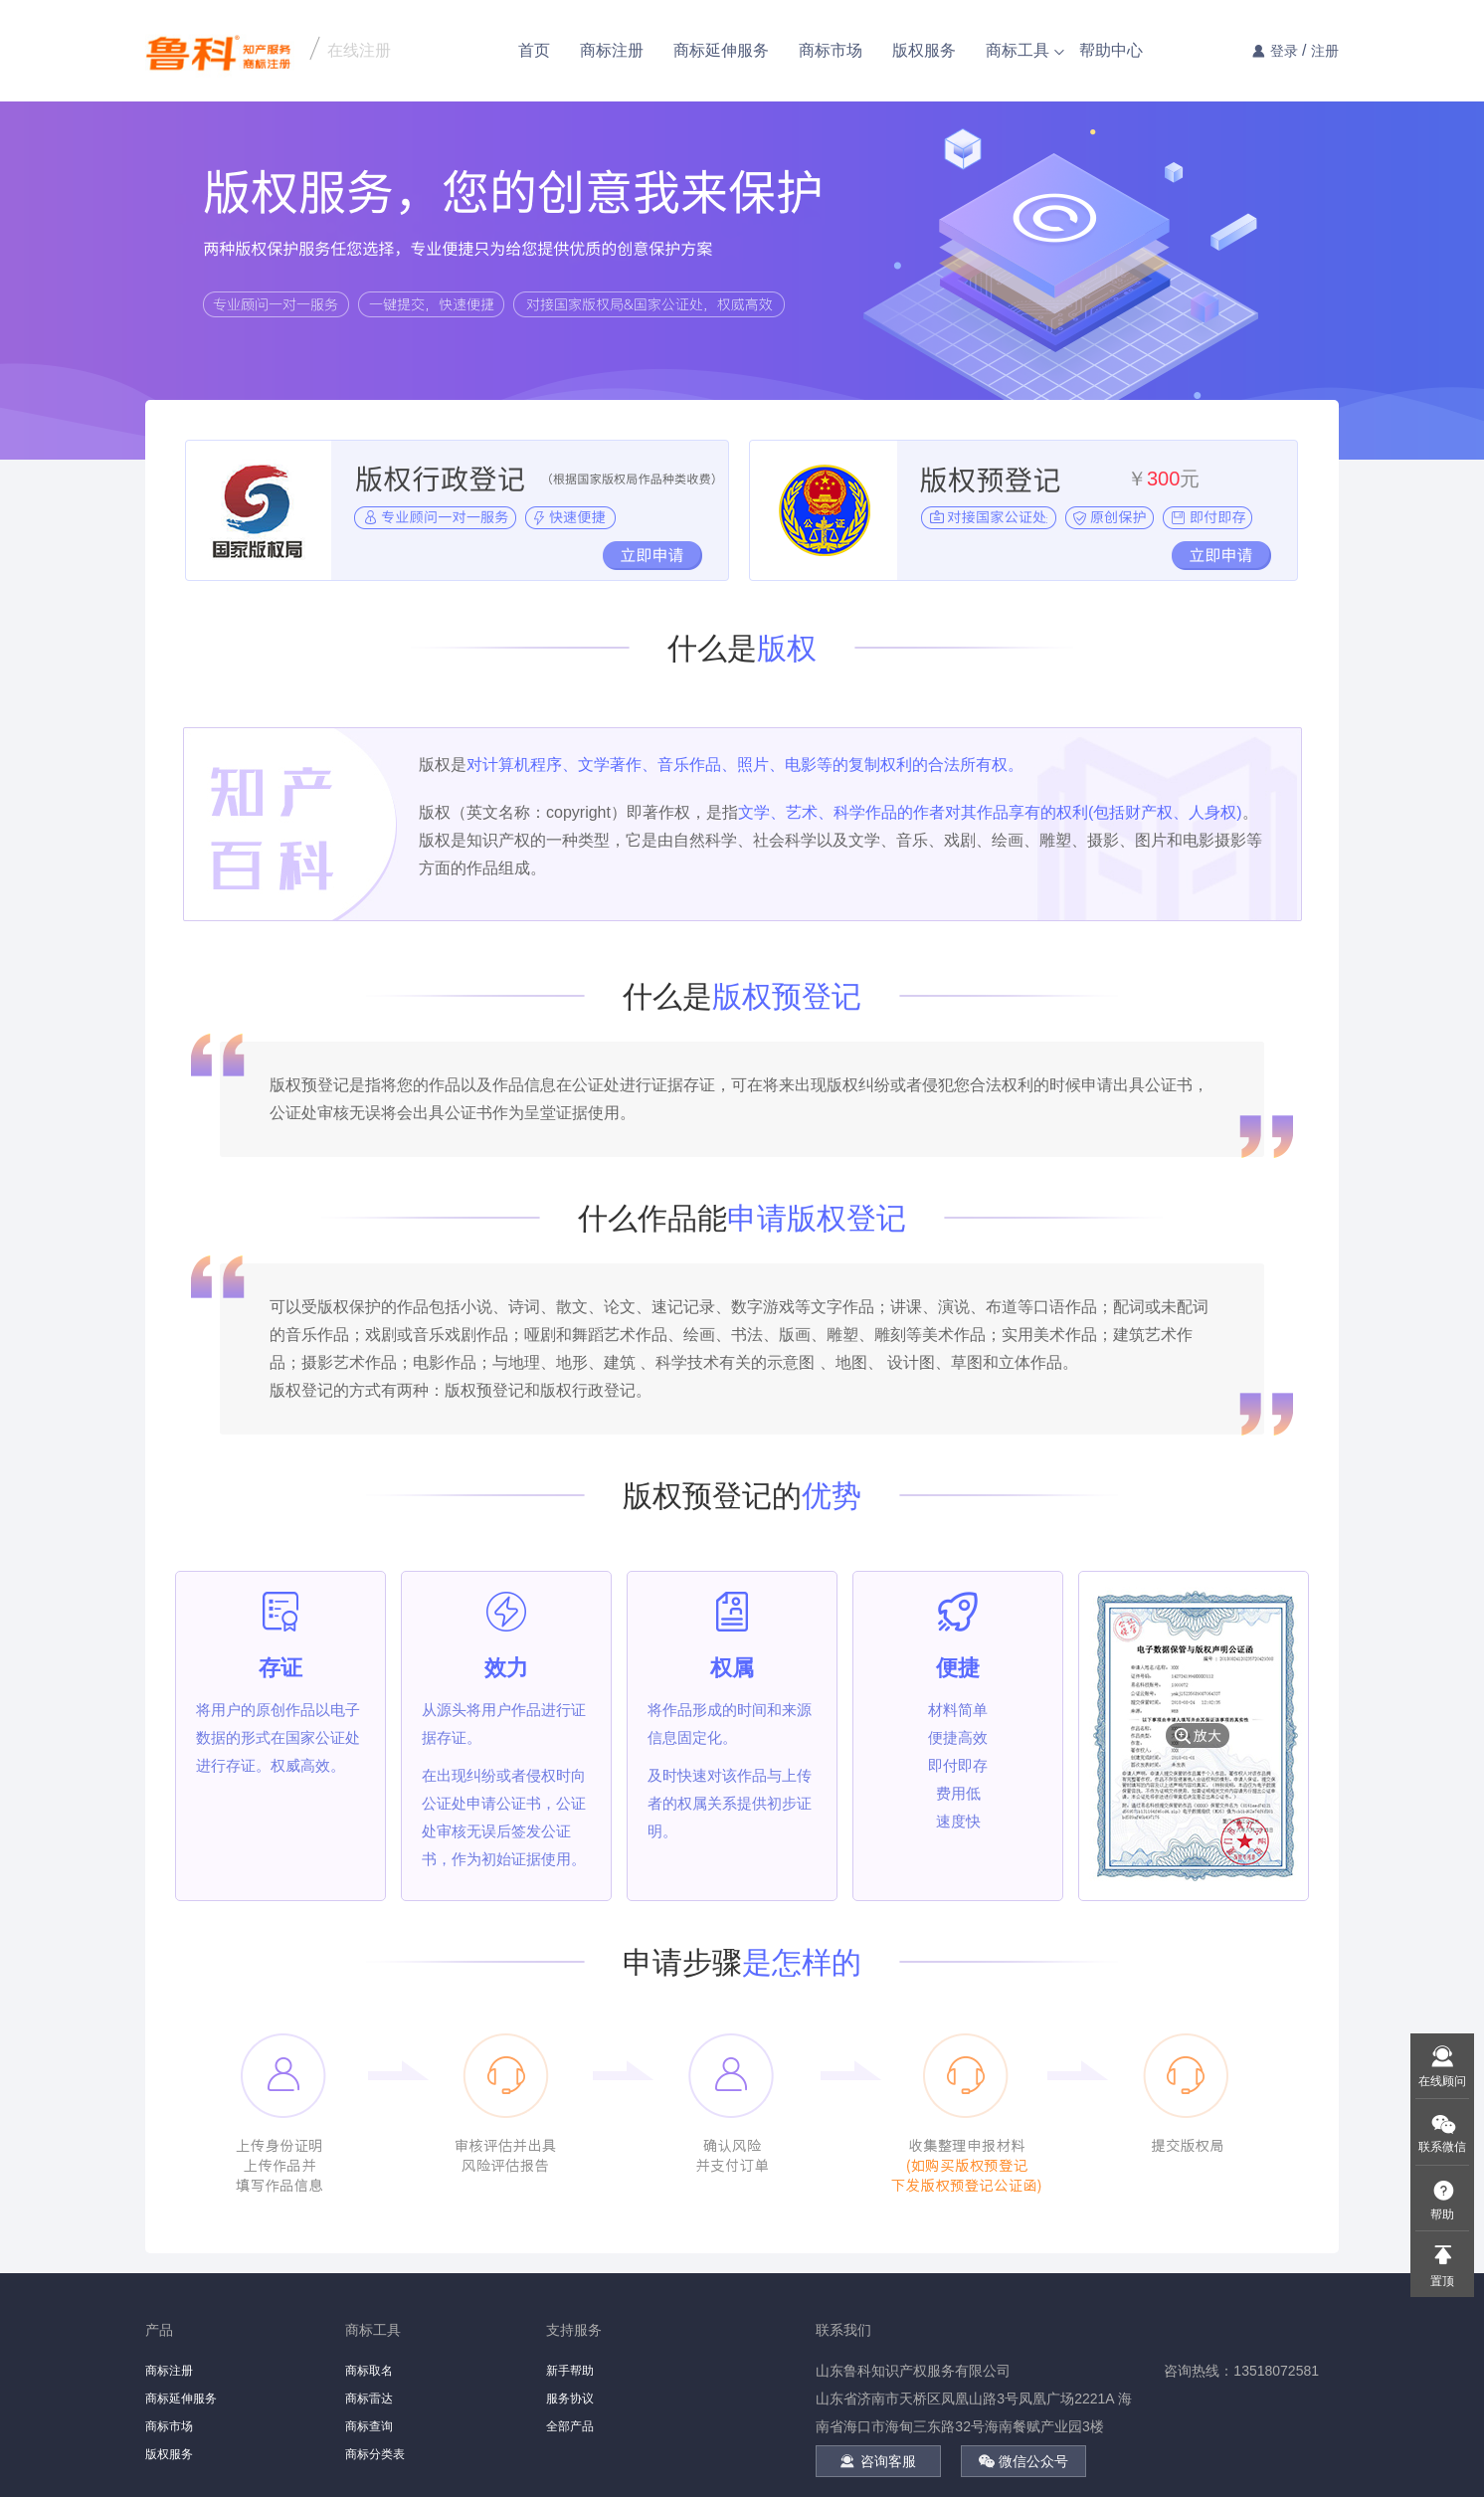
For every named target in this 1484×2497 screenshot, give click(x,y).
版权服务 (924, 50)
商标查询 (369, 2426)
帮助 (1442, 2214)
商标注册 (612, 50)
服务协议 (570, 2398)
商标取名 (369, 2371)
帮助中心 (1111, 50)
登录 (1284, 51)
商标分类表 (375, 2454)
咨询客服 (878, 2461)
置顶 (1442, 2281)
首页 (534, 50)
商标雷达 (369, 2398)
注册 (1325, 51)
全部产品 (570, 2426)
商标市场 (830, 50)
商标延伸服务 (721, 50)
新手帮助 (570, 2371)
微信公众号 (1023, 2461)
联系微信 (1442, 2147)
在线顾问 (1442, 2081)
